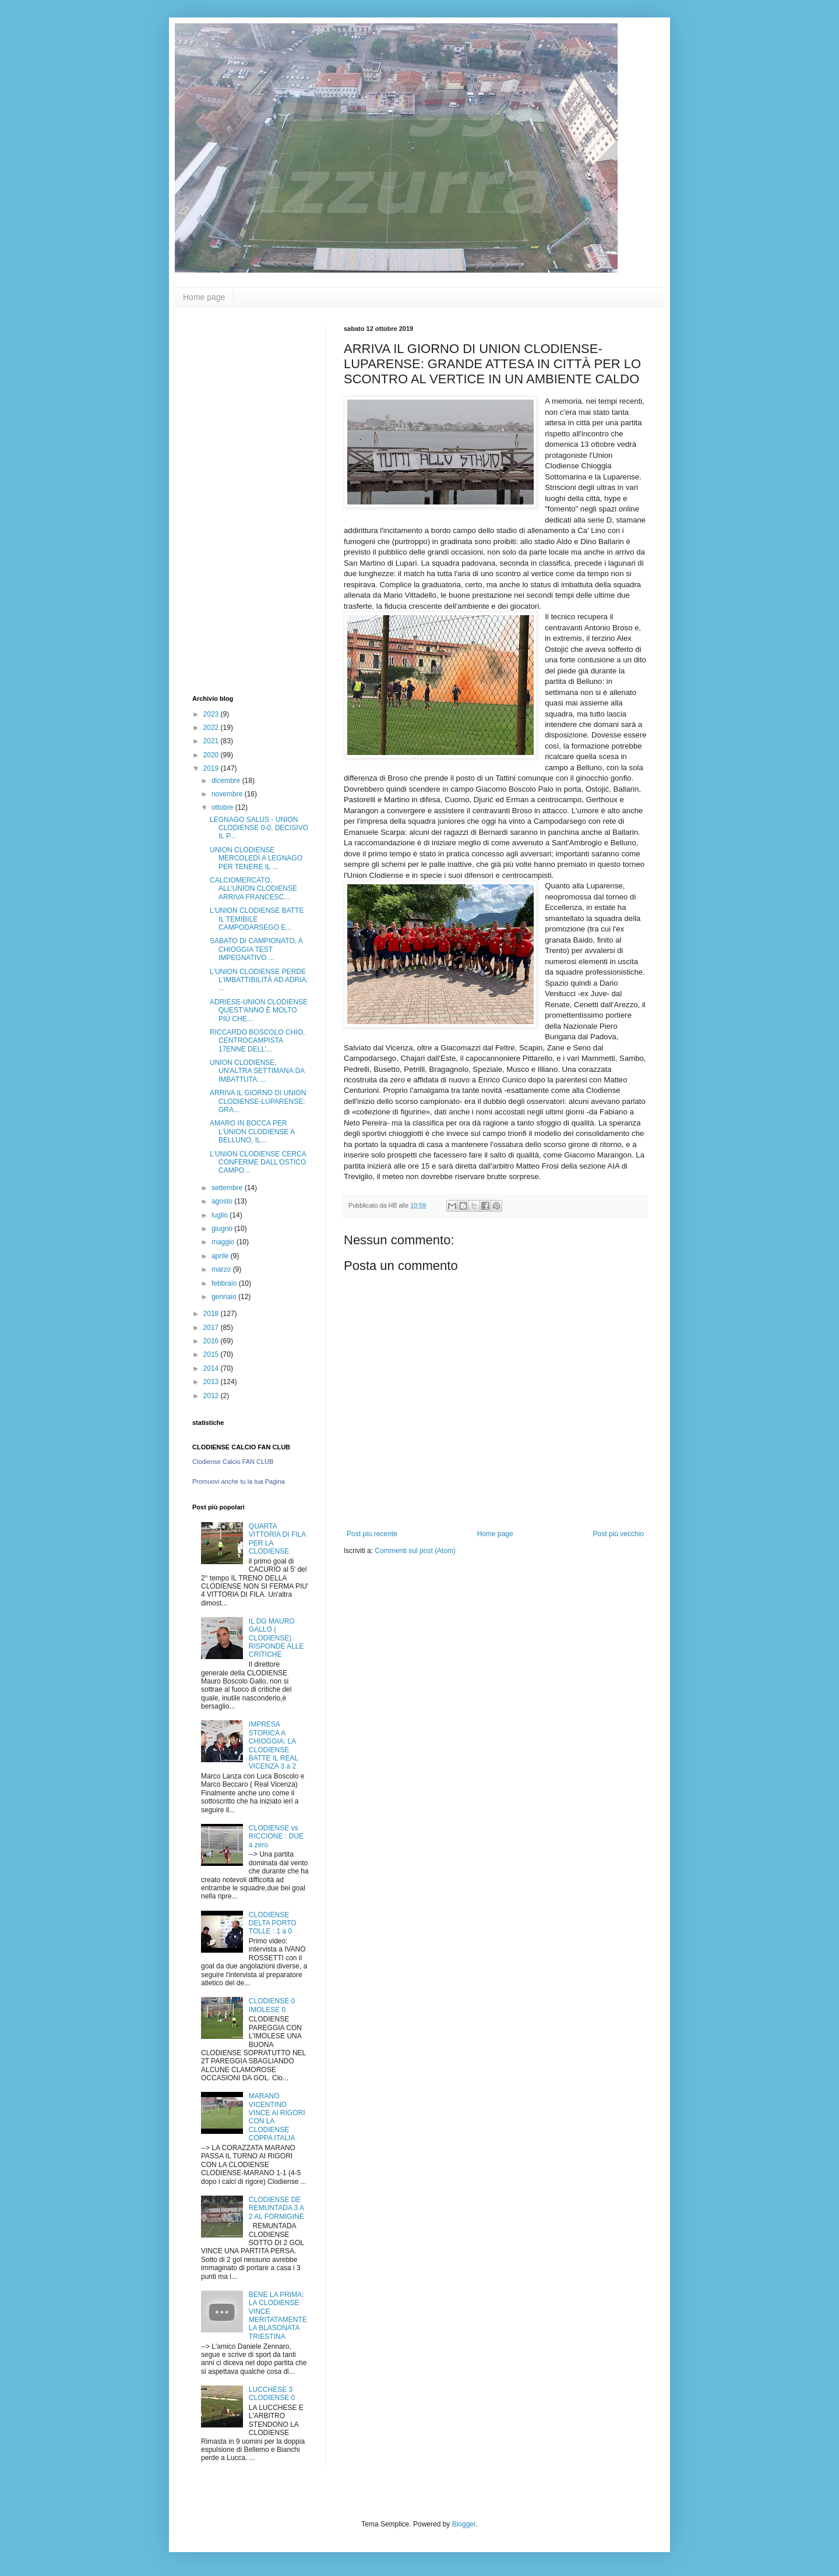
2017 (212, 1328)
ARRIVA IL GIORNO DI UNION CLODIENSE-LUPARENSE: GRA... (258, 1101)
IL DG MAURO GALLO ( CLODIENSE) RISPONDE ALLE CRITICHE (276, 1638)
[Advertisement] (238, 500)
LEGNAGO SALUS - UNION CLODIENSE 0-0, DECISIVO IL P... (259, 828)
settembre (228, 1188)
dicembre (226, 781)
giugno (222, 1229)
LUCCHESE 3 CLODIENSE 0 (272, 2394)
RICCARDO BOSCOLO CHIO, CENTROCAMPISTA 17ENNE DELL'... (257, 1040)
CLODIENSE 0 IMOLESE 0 (272, 2005)
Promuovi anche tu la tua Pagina (238, 1481)
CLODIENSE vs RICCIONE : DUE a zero (276, 1836)
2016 (212, 1341)
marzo (222, 1269)
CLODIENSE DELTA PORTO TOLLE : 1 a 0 (273, 1923)
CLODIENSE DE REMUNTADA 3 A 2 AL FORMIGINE (276, 2208)
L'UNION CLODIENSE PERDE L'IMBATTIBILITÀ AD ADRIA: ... (259, 980)
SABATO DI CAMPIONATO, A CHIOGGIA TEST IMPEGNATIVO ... (256, 949)
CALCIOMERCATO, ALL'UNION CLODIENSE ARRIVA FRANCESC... (253, 888)
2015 (212, 1354)
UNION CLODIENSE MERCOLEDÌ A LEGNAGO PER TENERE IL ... (256, 858)
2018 (212, 1314)
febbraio (225, 1283)
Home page (204, 297)
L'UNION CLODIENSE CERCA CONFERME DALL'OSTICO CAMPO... (258, 1162)
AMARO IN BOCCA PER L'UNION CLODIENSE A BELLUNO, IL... (252, 1131)
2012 (212, 1396)
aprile (221, 1256)
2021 (212, 741)
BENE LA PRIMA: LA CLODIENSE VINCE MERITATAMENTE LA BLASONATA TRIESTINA (278, 2316)
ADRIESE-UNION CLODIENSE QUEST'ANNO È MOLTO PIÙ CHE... (259, 1010)
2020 (212, 755)
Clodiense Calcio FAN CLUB (232, 1461)
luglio (220, 1215)
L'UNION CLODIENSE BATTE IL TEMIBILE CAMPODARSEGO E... (257, 918)
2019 (212, 768)
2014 (212, 1368)
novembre (228, 794)
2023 (212, 714)
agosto (222, 1201)
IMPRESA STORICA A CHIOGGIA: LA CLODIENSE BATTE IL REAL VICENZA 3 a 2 (273, 1745)
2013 (212, 1382)
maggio (224, 1242)
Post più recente (372, 1534)
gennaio (224, 1297)
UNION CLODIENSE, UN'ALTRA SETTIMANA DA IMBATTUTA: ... (257, 1071)
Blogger (464, 2524)
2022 (212, 728)
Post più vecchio (618, 1534)
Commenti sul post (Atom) (415, 1551)
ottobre (223, 807)
